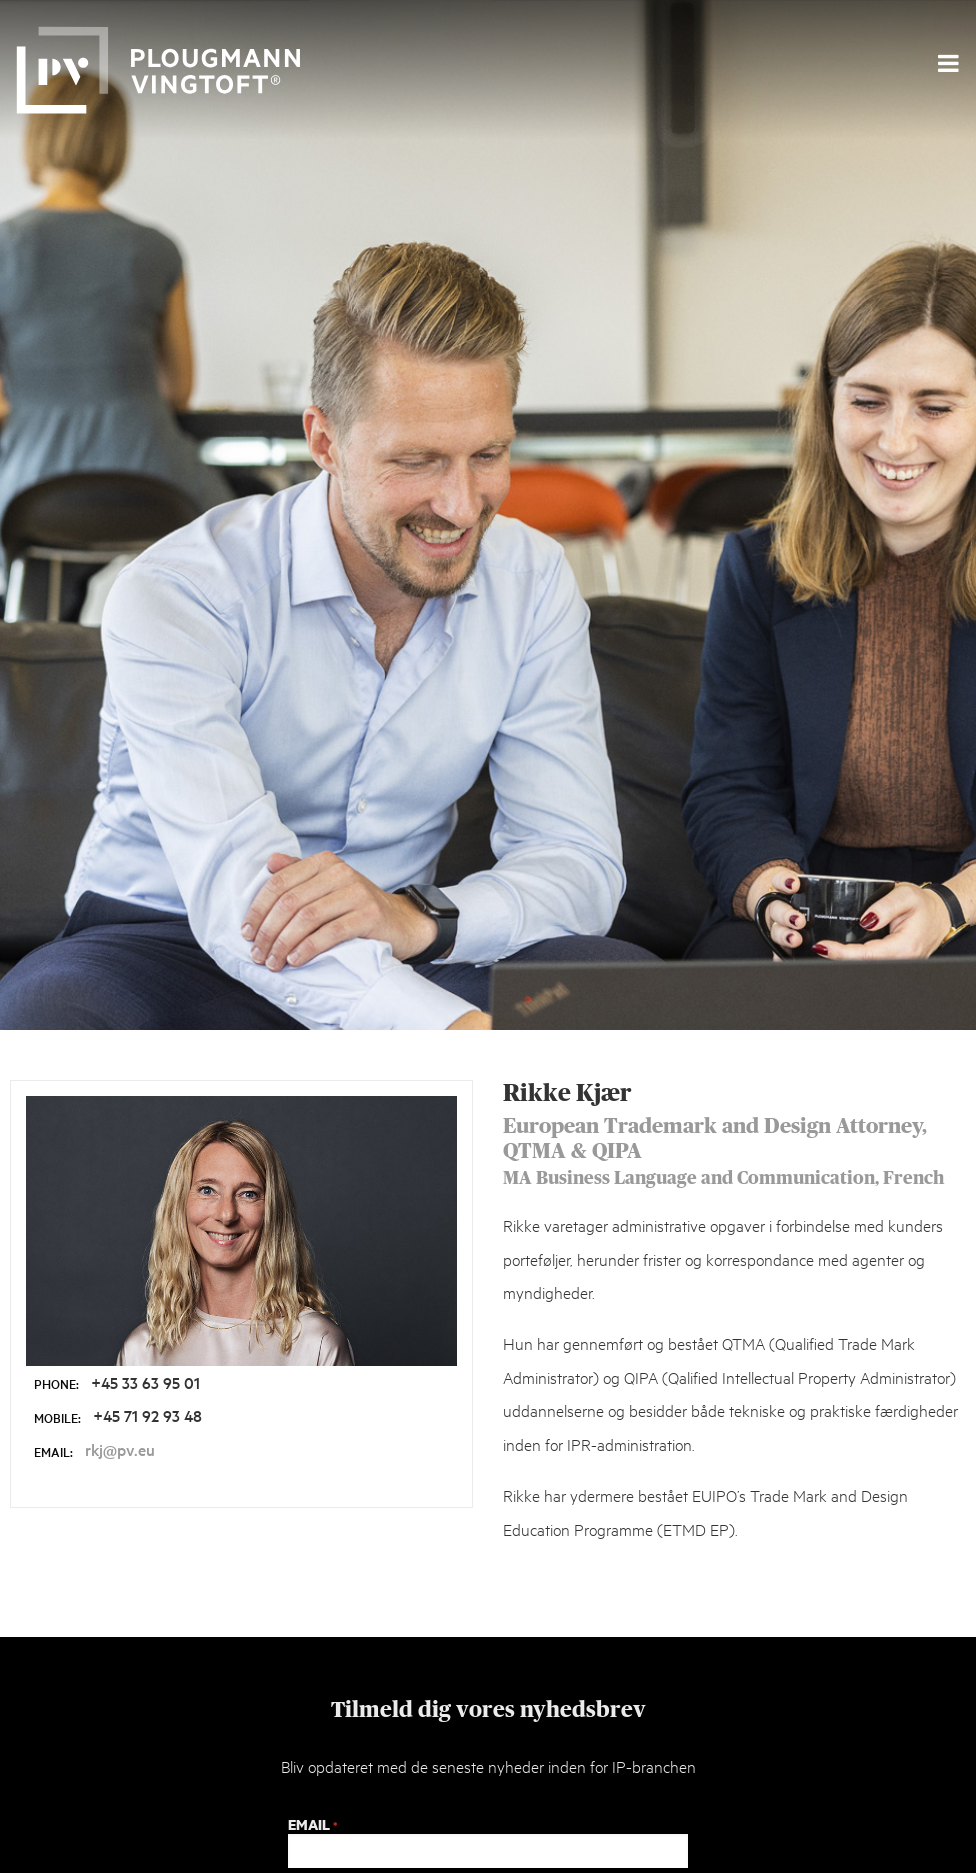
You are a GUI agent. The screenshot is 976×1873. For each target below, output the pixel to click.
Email (312, 1825)
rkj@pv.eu (120, 1449)
